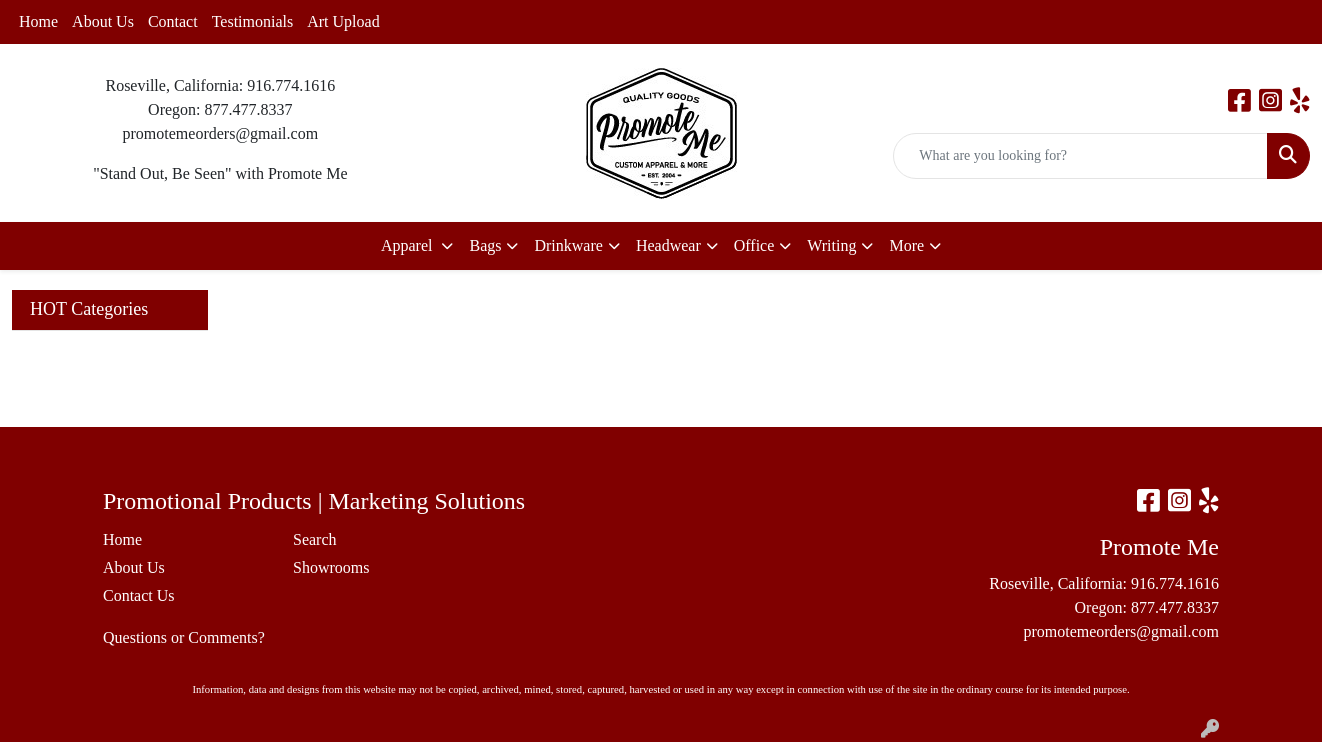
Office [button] (754, 245)
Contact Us (139, 595)
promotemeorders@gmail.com (1121, 631)
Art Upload (343, 21)
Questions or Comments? (184, 637)
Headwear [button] (668, 245)
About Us (103, 21)
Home (38, 21)
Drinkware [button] (568, 245)
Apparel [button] (409, 245)
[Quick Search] (1080, 156)
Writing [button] (831, 245)
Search (315, 539)
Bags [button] (485, 245)
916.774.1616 (1175, 583)
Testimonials (253, 21)
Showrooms (331, 567)
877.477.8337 (1175, 607)
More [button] (906, 245)
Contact (173, 21)
